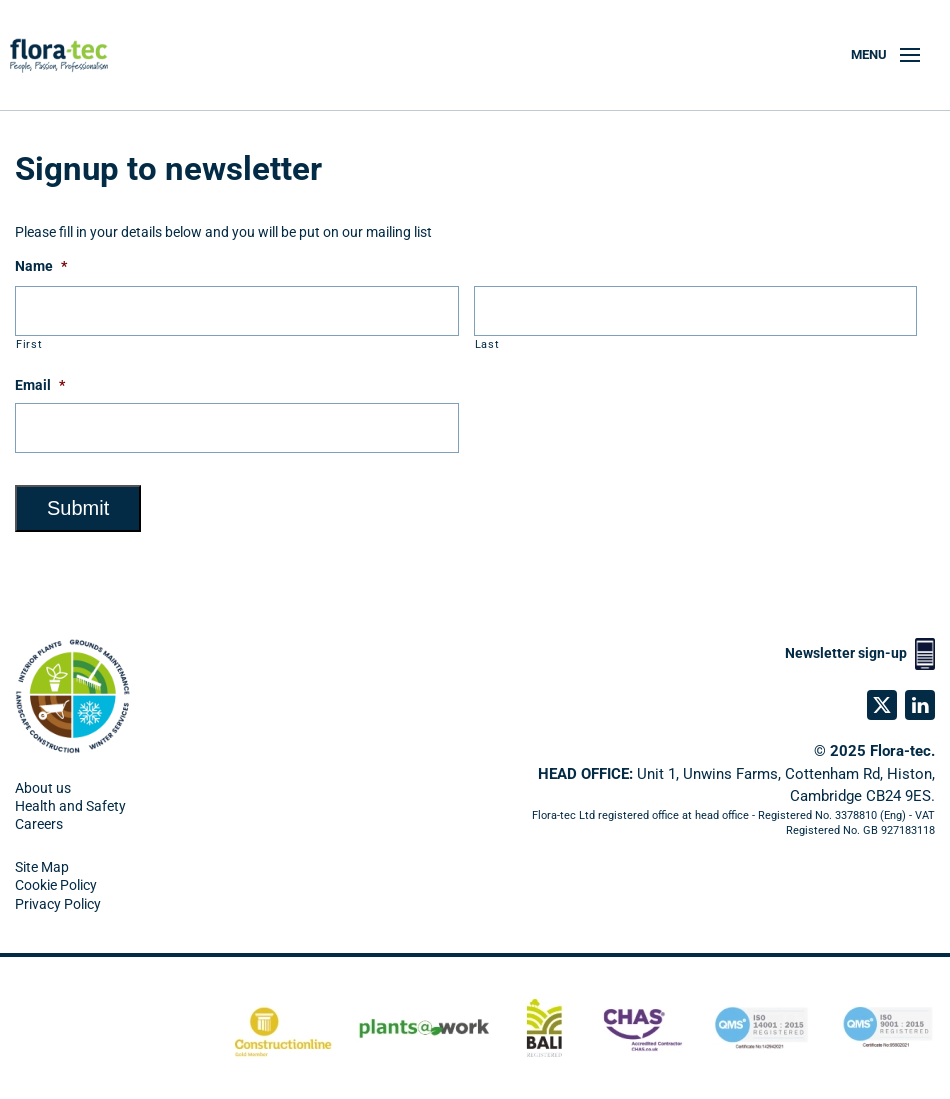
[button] (885, 55)
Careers (39, 824)
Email (40, 385)
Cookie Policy (56, 885)
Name (41, 266)
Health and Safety (70, 806)
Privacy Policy (58, 904)
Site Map (42, 867)
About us (43, 788)
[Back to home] (67, 55)
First (29, 344)
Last (487, 344)
